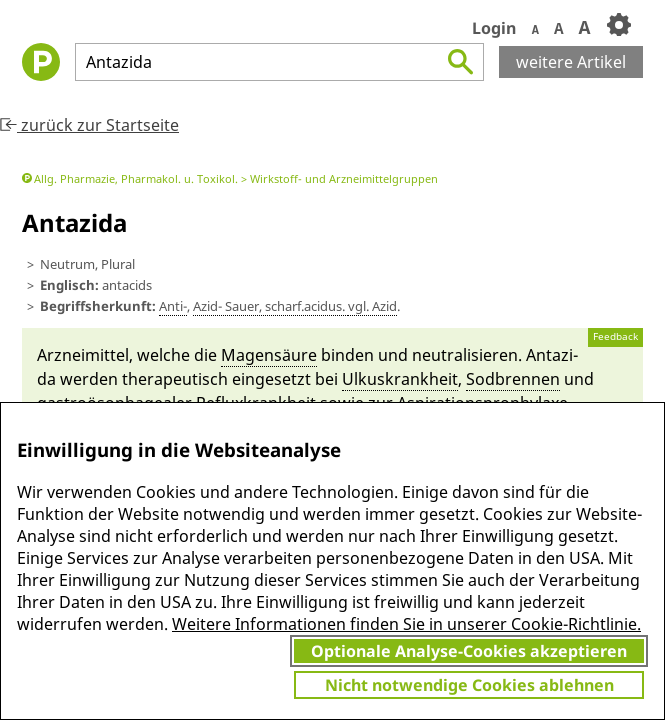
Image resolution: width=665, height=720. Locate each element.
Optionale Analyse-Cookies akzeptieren (469, 651)
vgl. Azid (372, 306)
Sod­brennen (513, 379)
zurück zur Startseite (89, 125)
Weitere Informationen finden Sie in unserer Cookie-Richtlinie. (406, 624)
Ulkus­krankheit (400, 379)
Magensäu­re (269, 355)
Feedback (615, 336)
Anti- (173, 306)
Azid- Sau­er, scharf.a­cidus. (270, 306)
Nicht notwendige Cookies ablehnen (469, 685)
